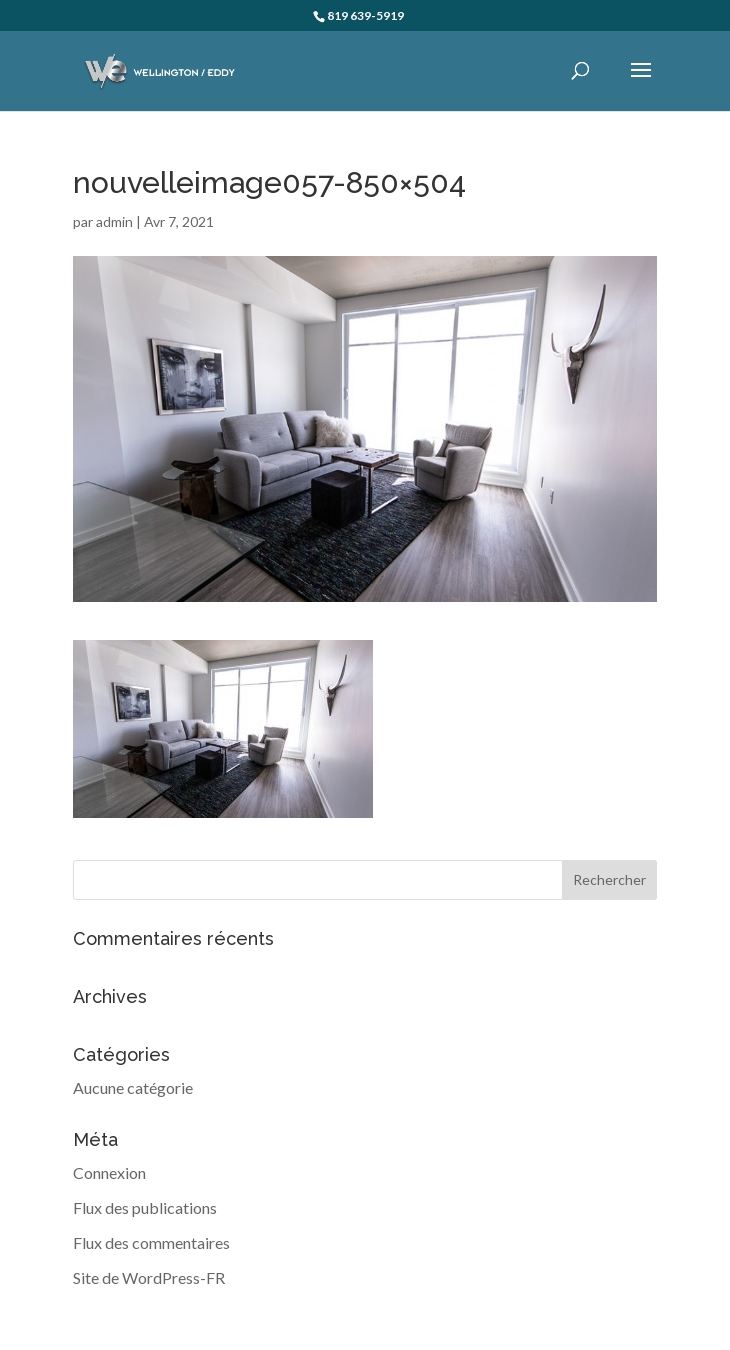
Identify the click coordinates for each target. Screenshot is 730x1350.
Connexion (109, 1172)
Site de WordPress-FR (149, 1277)
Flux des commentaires (151, 1242)
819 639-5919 (365, 15)
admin (114, 221)
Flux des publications (145, 1207)
